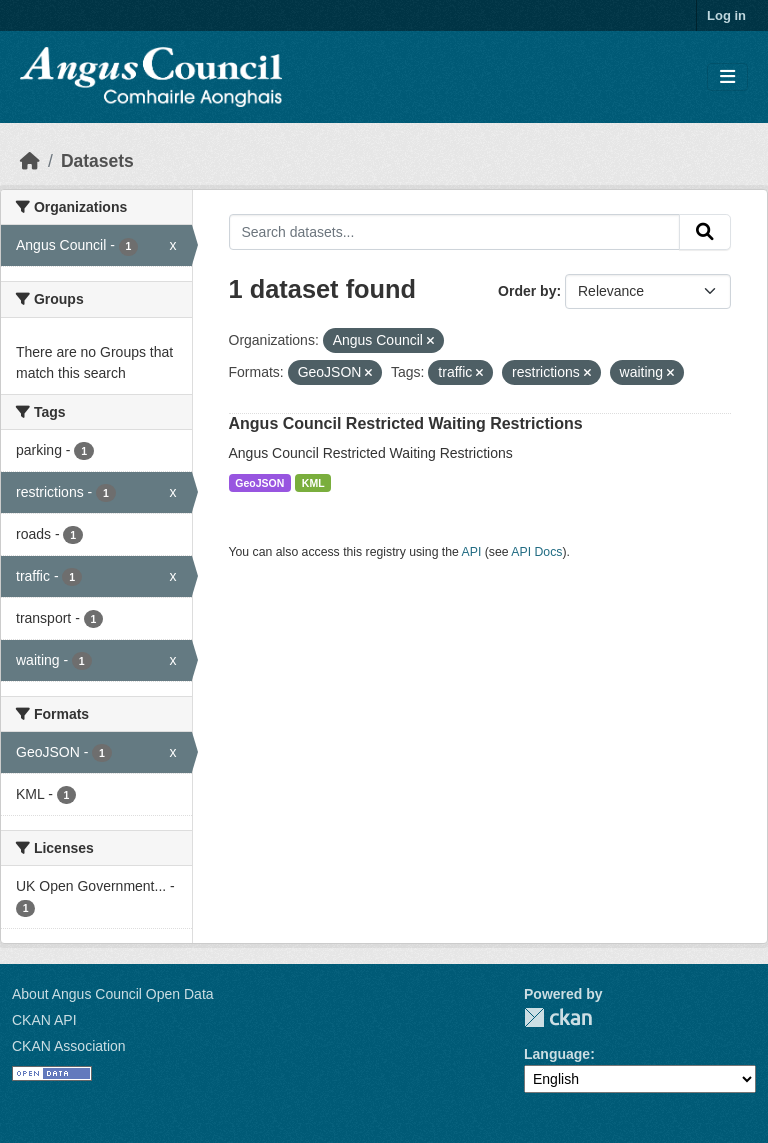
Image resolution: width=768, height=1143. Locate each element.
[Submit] (705, 232)
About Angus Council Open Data (113, 994)
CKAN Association (69, 1046)
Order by (527, 291)
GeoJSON (259, 483)
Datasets (97, 161)
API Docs (536, 552)
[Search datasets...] (455, 232)
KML (313, 483)
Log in (726, 15)
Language (557, 1054)
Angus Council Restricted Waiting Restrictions (406, 423)
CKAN (558, 1017)
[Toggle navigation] (727, 77)
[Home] (30, 161)
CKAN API (44, 1020)
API (472, 552)
